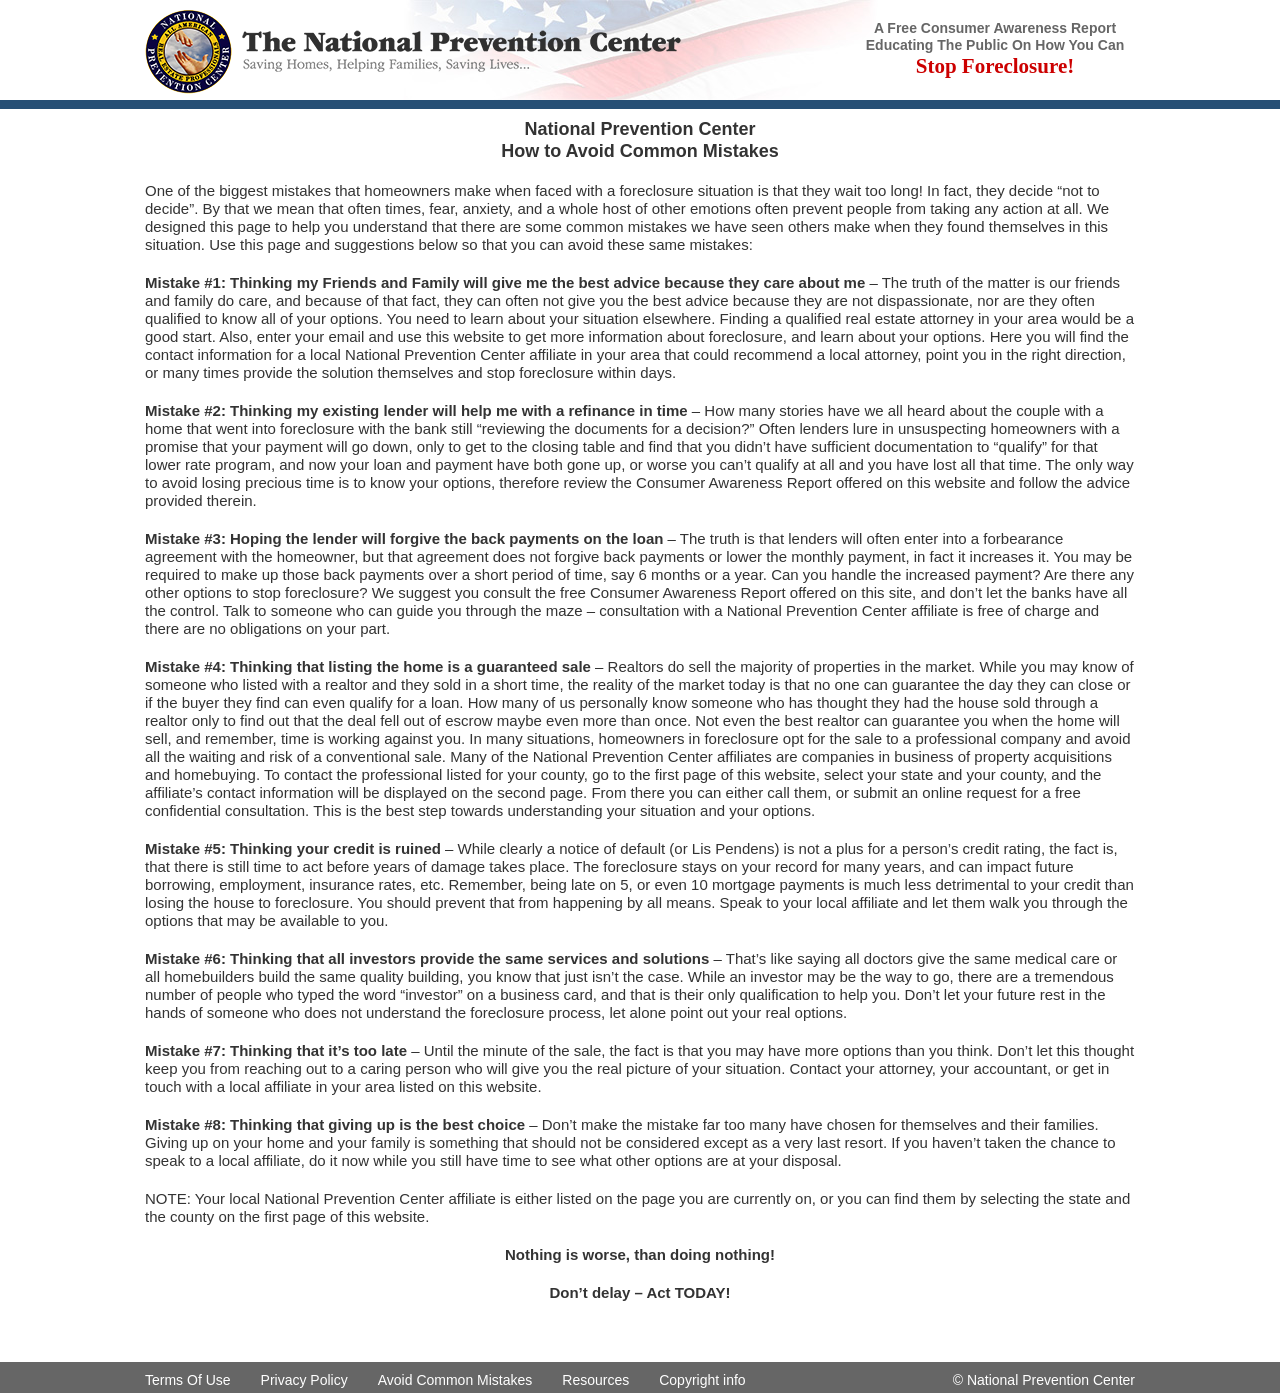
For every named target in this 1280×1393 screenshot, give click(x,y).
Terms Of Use (188, 1380)
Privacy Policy (304, 1380)
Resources (595, 1380)
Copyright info (702, 1380)
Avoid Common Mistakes (455, 1380)
